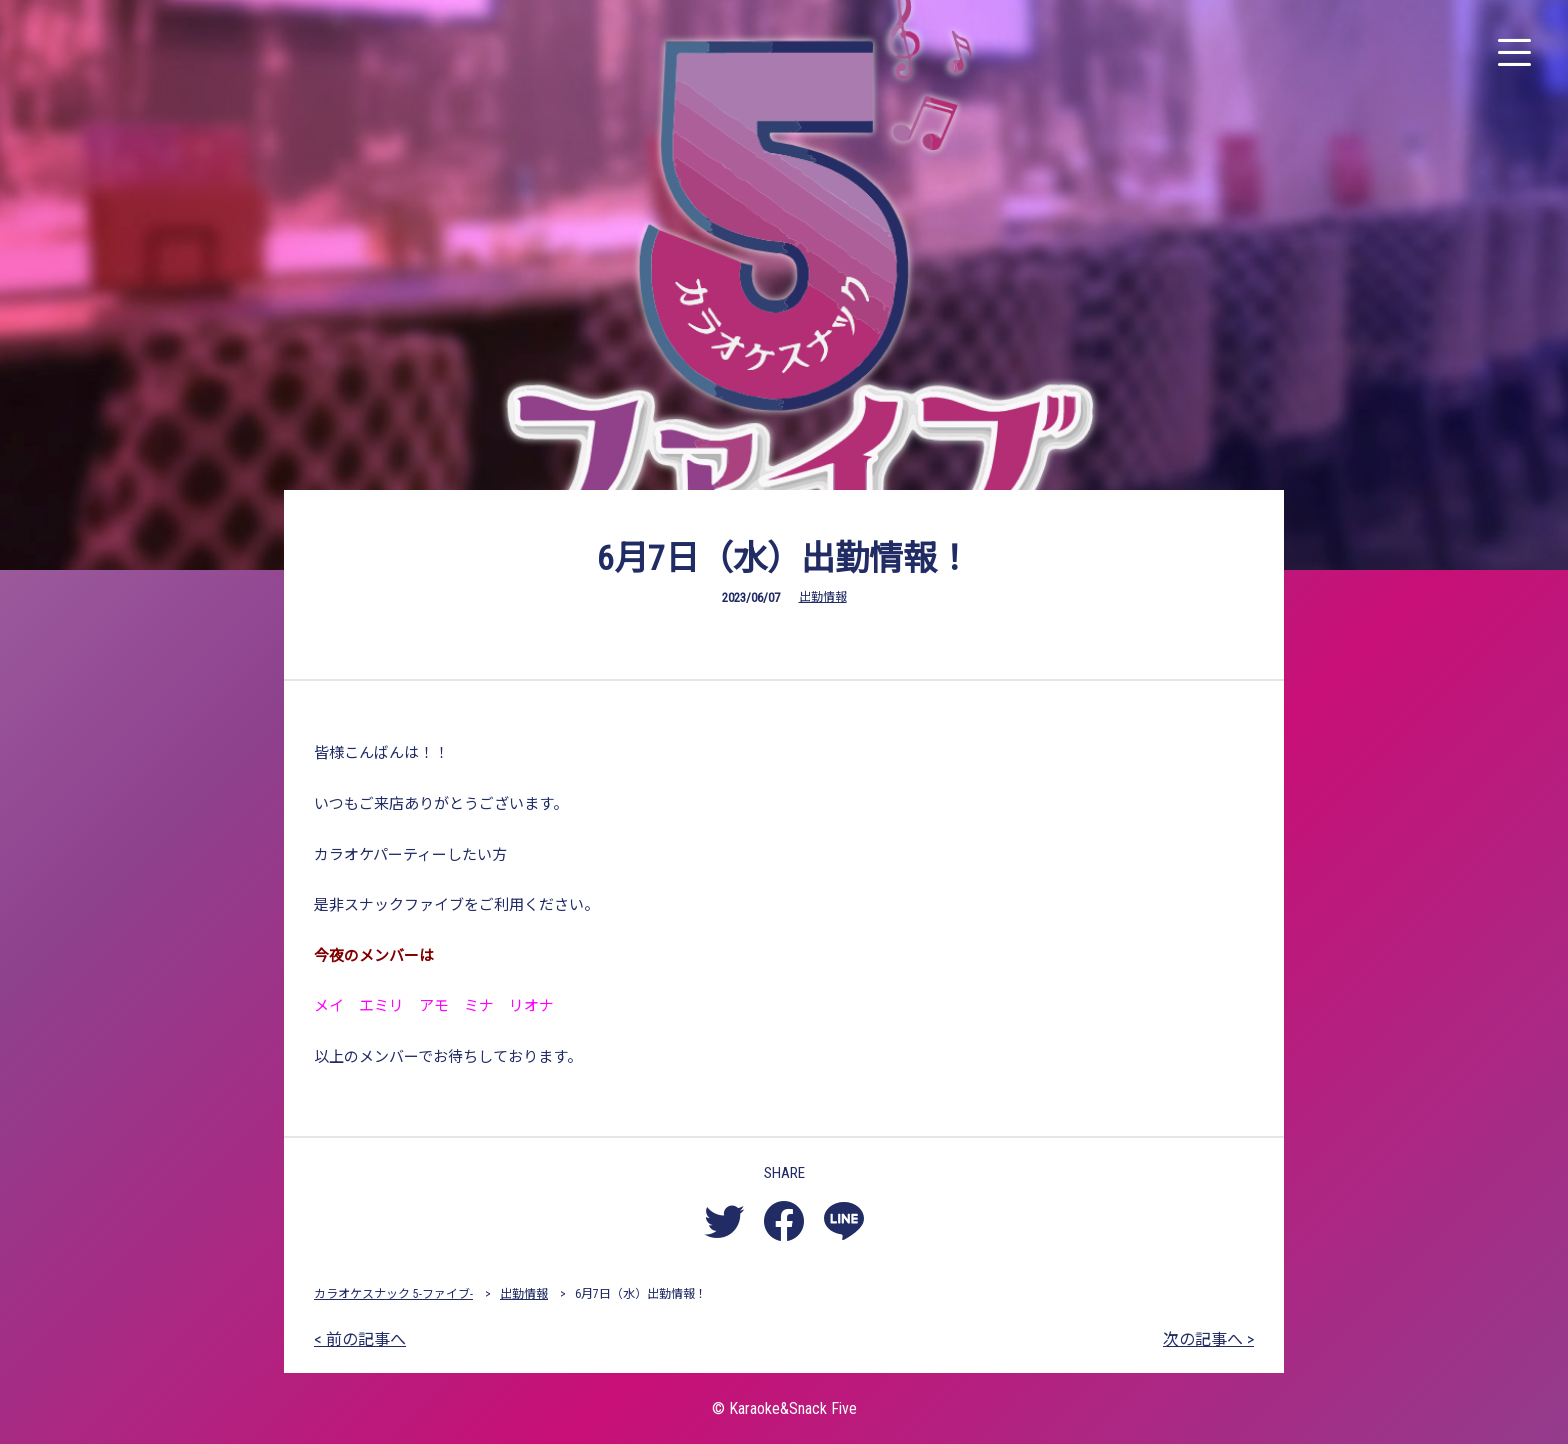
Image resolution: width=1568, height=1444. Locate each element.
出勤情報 (823, 597)
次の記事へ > (1208, 1339)
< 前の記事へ (360, 1339)
